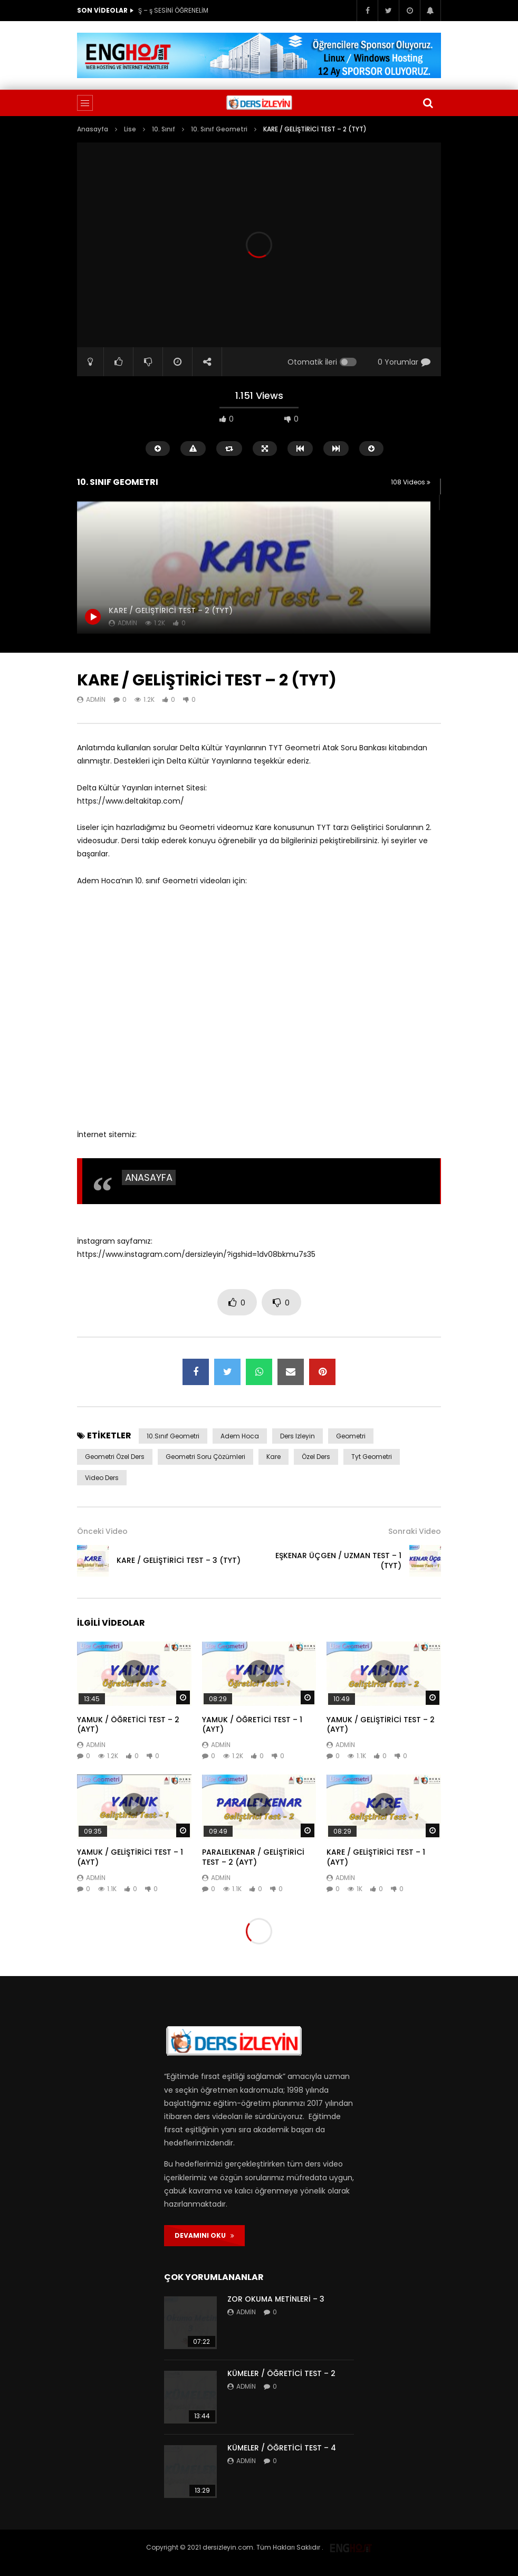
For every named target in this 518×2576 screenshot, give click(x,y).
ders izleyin (297, 1436)
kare (273, 1456)
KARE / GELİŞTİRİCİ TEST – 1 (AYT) (376, 1857)
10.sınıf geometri (173, 1436)
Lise (130, 129)
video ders (102, 1477)
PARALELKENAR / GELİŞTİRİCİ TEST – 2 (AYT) (253, 1857)
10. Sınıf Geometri (219, 129)
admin (95, 699)
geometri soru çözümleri (205, 1456)
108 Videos (410, 482)
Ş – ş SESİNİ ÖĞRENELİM (173, 10)
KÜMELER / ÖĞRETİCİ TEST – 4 (281, 2448)
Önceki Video (102, 1531)
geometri (351, 1436)
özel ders (316, 1456)
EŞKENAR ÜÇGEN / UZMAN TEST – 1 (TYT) (338, 1560)
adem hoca (239, 1436)
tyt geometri (371, 1456)
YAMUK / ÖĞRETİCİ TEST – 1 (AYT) (252, 1724)
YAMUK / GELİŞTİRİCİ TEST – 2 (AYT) (381, 1724)
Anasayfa (92, 129)
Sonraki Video (414, 1531)
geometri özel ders (115, 1456)
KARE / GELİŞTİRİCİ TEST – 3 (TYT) (179, 1560)
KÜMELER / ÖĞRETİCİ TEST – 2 (281, 2373)
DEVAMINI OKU (204, 2235)
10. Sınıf (163, 129)
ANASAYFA (148, 1177)
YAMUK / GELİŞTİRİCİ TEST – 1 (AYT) (130, 1857)
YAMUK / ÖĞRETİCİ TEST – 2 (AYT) (128, 1724)
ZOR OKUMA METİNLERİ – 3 (275, 2299)
